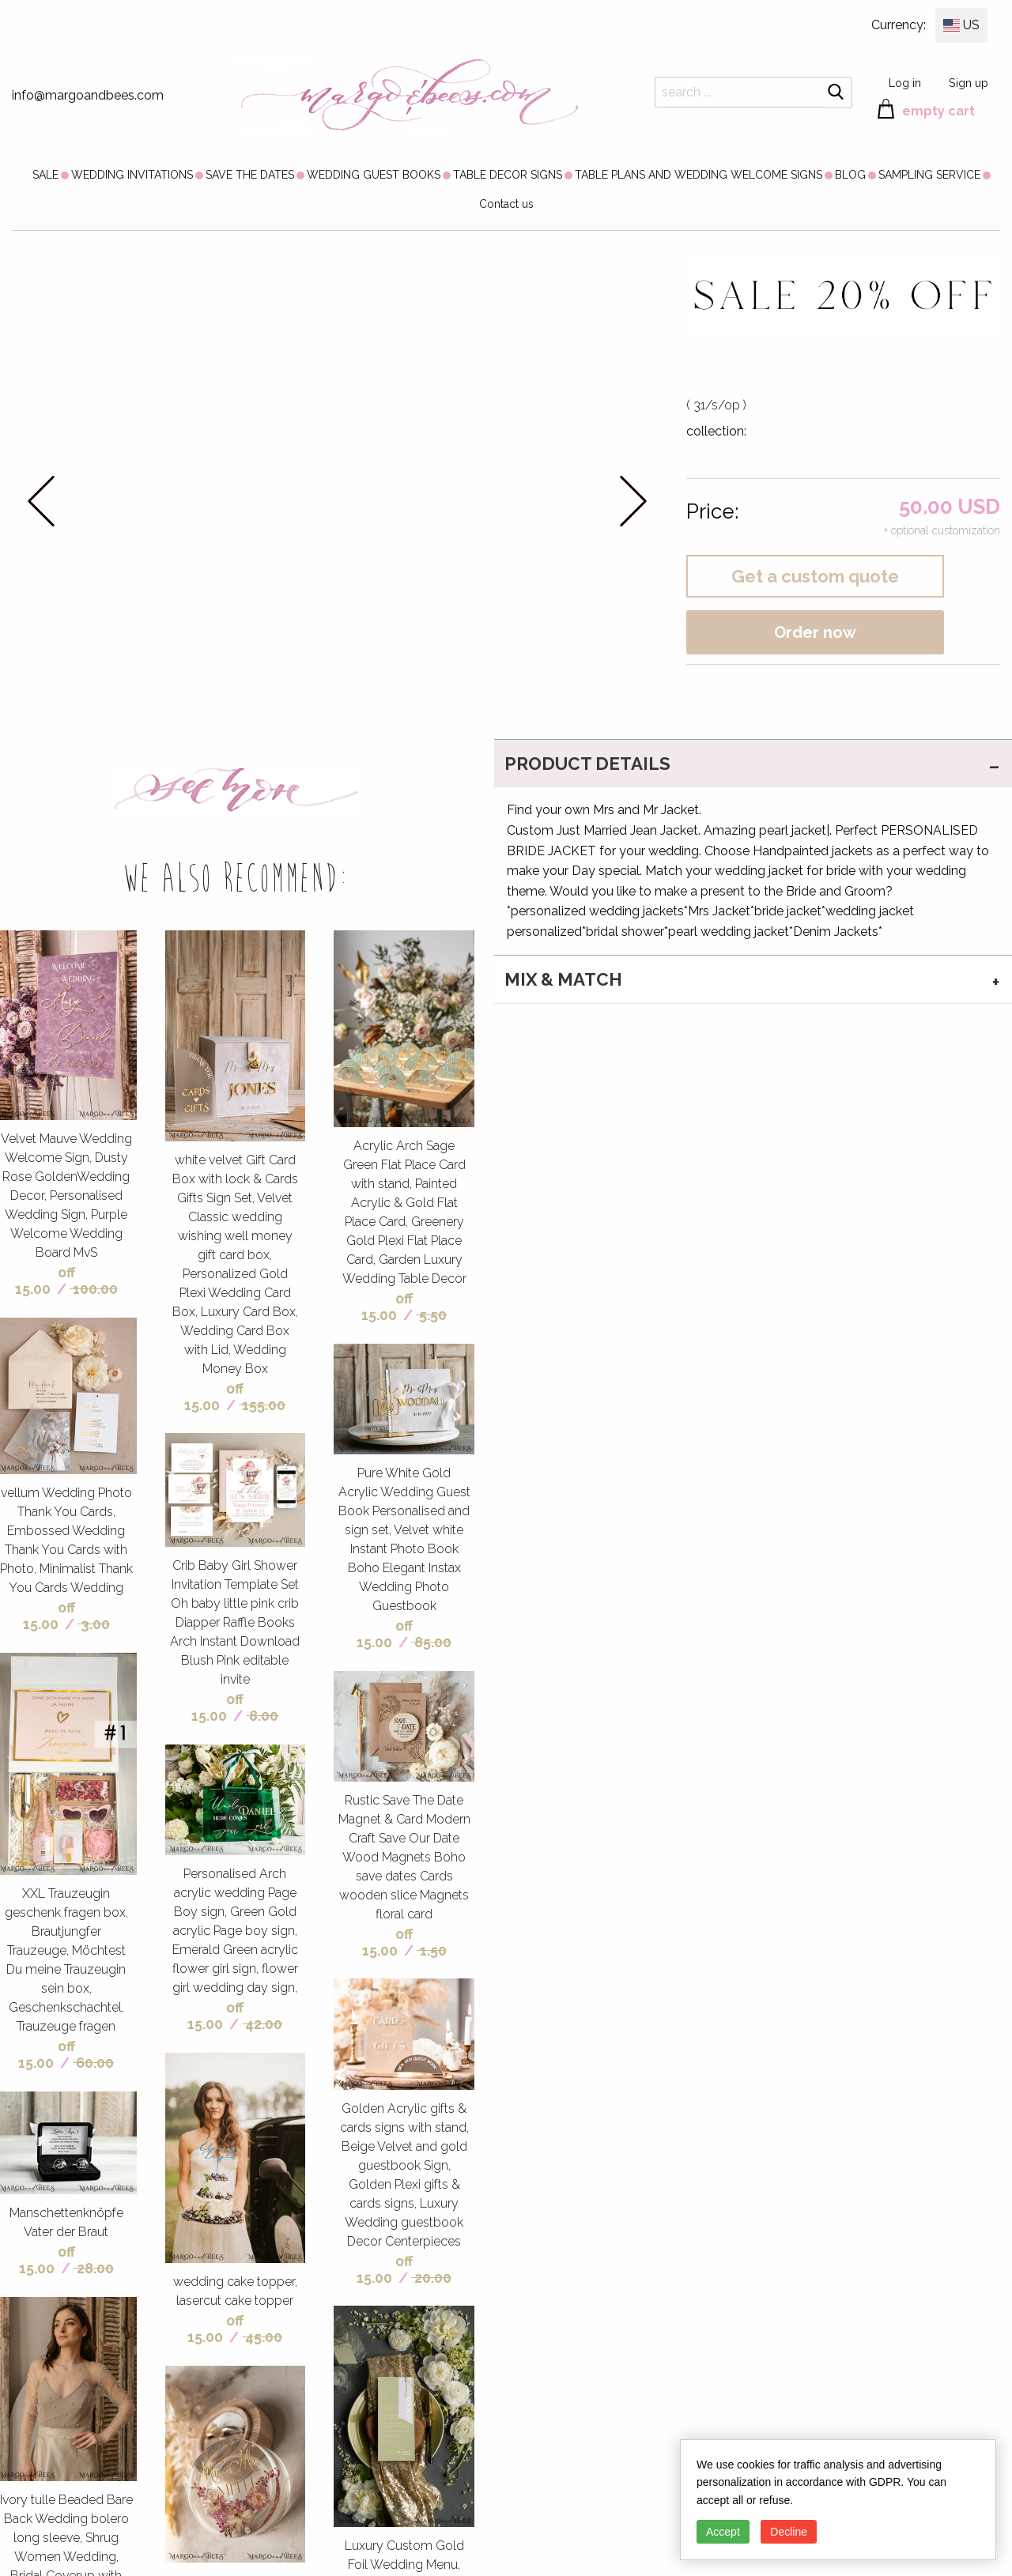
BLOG (850, 174)
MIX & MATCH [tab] (563, 979)
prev (41, 500)
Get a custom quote (815, 576)
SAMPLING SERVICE (929, 174)
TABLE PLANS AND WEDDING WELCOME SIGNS (698, 174)
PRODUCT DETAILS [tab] (587, 763)
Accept (723, 2531)
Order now (815, 632)
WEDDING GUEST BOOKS (373, 174)
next (633, 500)
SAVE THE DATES (250, 174)
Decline (788, 2531)
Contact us (506, 204)
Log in (905, 82)
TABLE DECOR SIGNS (507, 174)
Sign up (968, 82)
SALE (45, 174)
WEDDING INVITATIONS (132, 174)
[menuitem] (45, 174)
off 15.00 (45, 1280)
